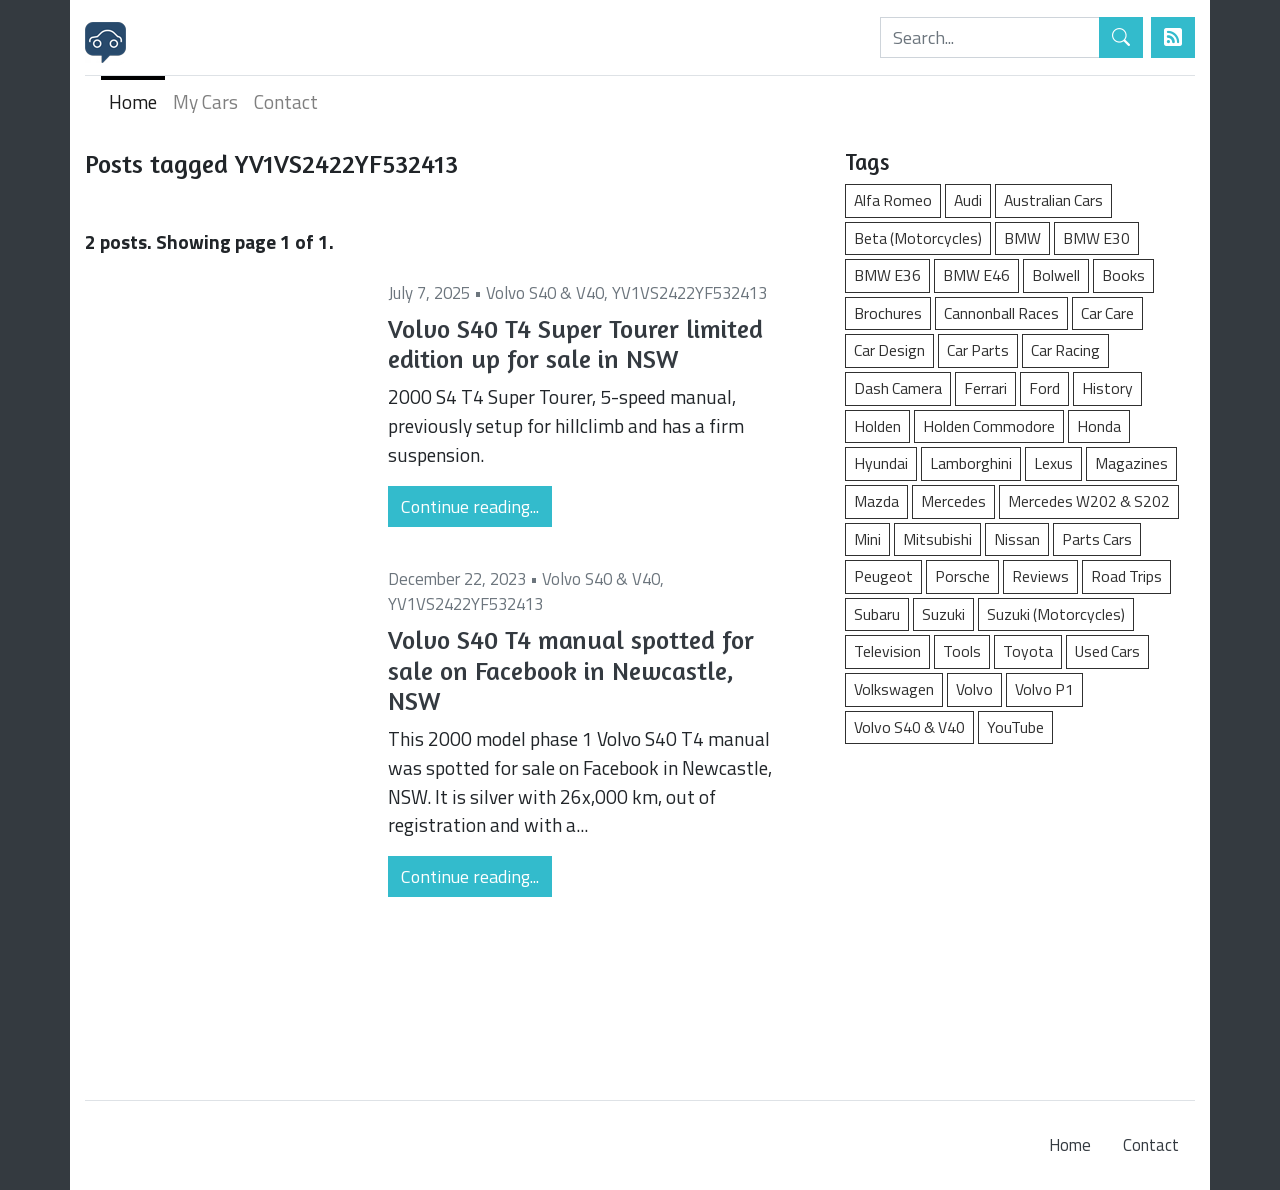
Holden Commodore (989, 426)
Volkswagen (894, 689)
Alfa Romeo (893, 200)
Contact (286, 101)
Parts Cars (1097, 539)
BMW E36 (887, 275)
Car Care (1107, 313)
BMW (1022, 238)
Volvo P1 (1044, 689)
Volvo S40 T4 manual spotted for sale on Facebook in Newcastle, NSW (571, 670)
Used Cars (1107, 651)
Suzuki (943, 614)
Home (133, 101)
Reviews (1040, 576)
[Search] (990, 37)
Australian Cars (1053, 200)
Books (1123, 275)
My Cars (205, 101)
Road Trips (1126, 576)
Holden (877, 426)
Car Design (889, 350)
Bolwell (1056, 275)
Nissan (1017, 539)
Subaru (877, 614)
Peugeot (883, 576)
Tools (962, 651)
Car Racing (1065, 350)
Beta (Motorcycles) (918, 238)
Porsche (962, 576)
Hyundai (881, 463)
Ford (1044, 388)
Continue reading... (470, 506)
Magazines (1131, 463)
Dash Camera (898, 388)
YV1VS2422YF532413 (689, 293)
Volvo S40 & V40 (545, 293)
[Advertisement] (1020, 912)
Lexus (1053, 463)
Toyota (1028, 651)
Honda (1099, 426)
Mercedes (953, 501)
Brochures (888, 313)
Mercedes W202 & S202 (1089, 501)
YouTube (1015, 727)
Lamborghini (971, 463)
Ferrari (985, 388)
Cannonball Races (1001, 313)
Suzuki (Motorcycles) (1056, 614)
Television (887, 651)
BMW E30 (1096, 238)
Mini (867, 539)
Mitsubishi (937, 539)
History (1107, 388)
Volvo (974, 689)
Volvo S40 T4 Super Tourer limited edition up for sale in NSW (575, 344)
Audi (968, 200)
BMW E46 (976, 275)
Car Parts (978, 350)
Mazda (876, 501)
